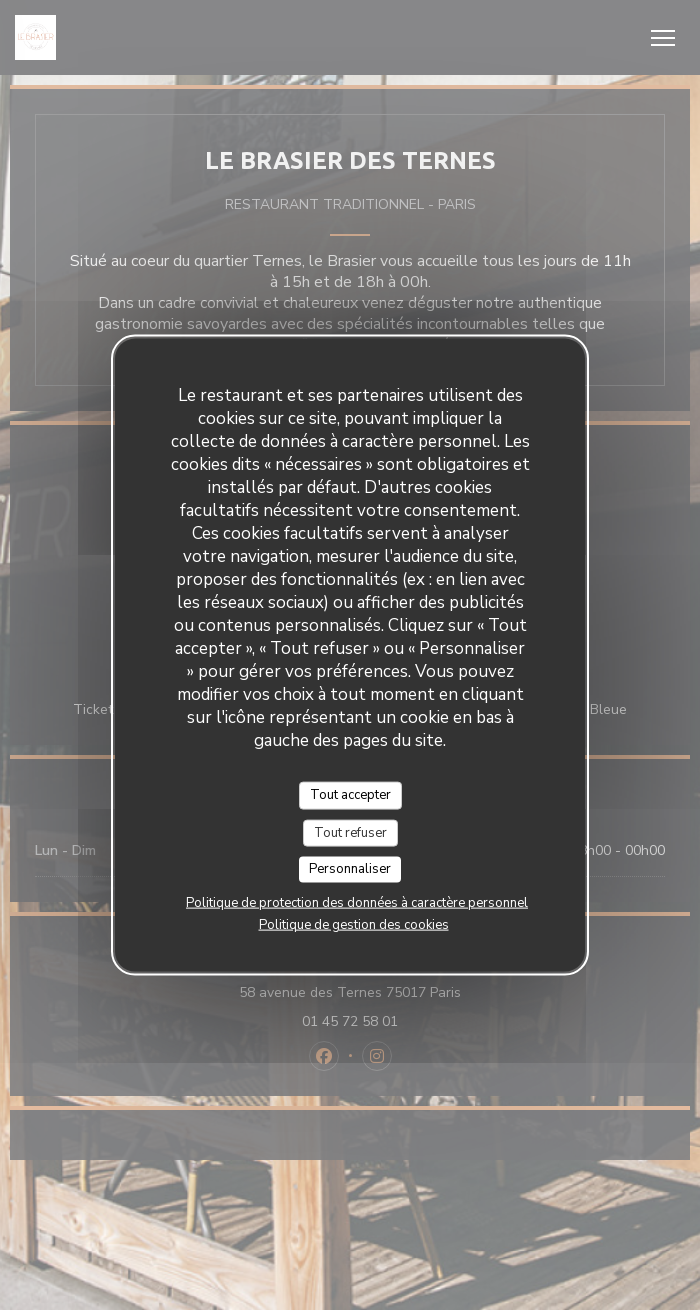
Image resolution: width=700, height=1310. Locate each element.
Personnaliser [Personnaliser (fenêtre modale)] (350, 869)
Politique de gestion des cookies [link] (354, 924)
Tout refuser (350, 832)
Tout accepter (350, 795)
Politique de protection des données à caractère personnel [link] (357, 902)
